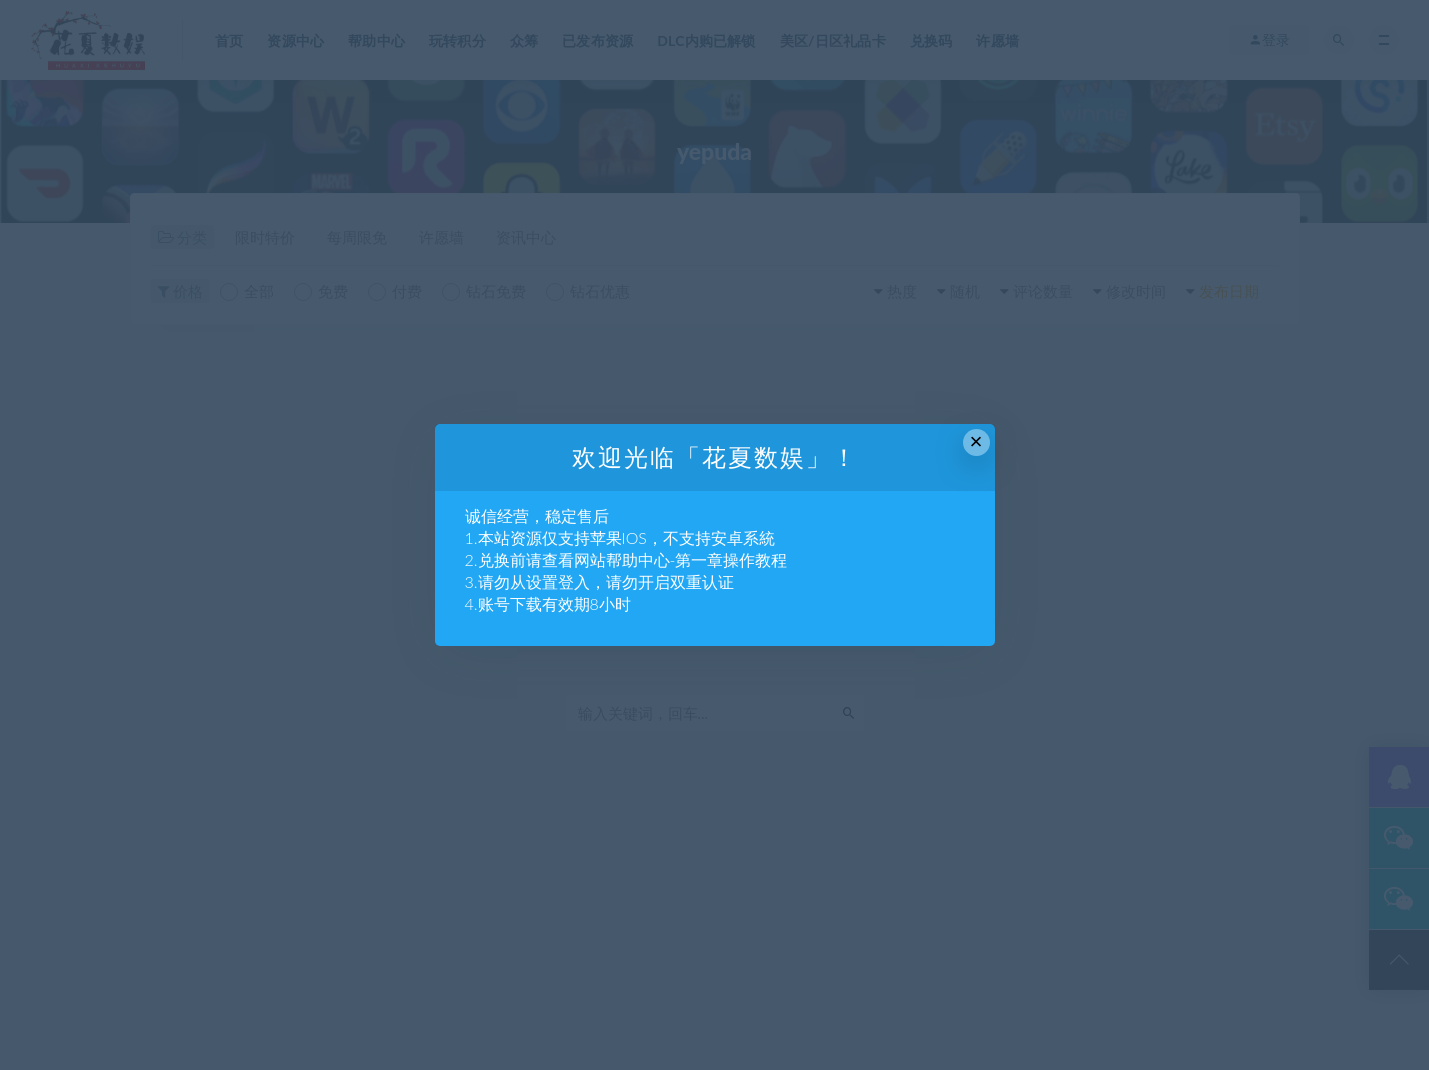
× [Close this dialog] (976, 441)
